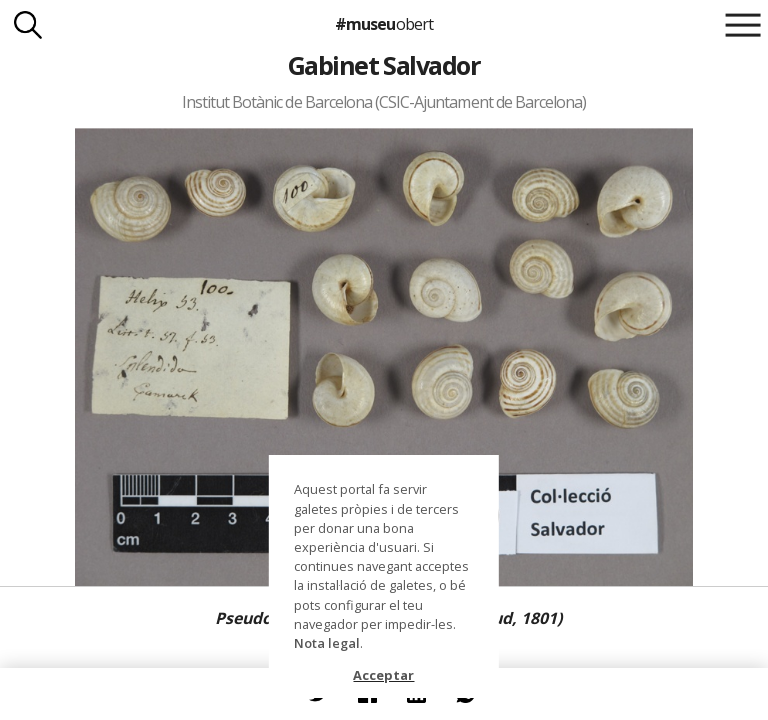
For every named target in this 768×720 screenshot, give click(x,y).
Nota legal (327, 643)
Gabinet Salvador (384, 65)
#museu (383, 24)
